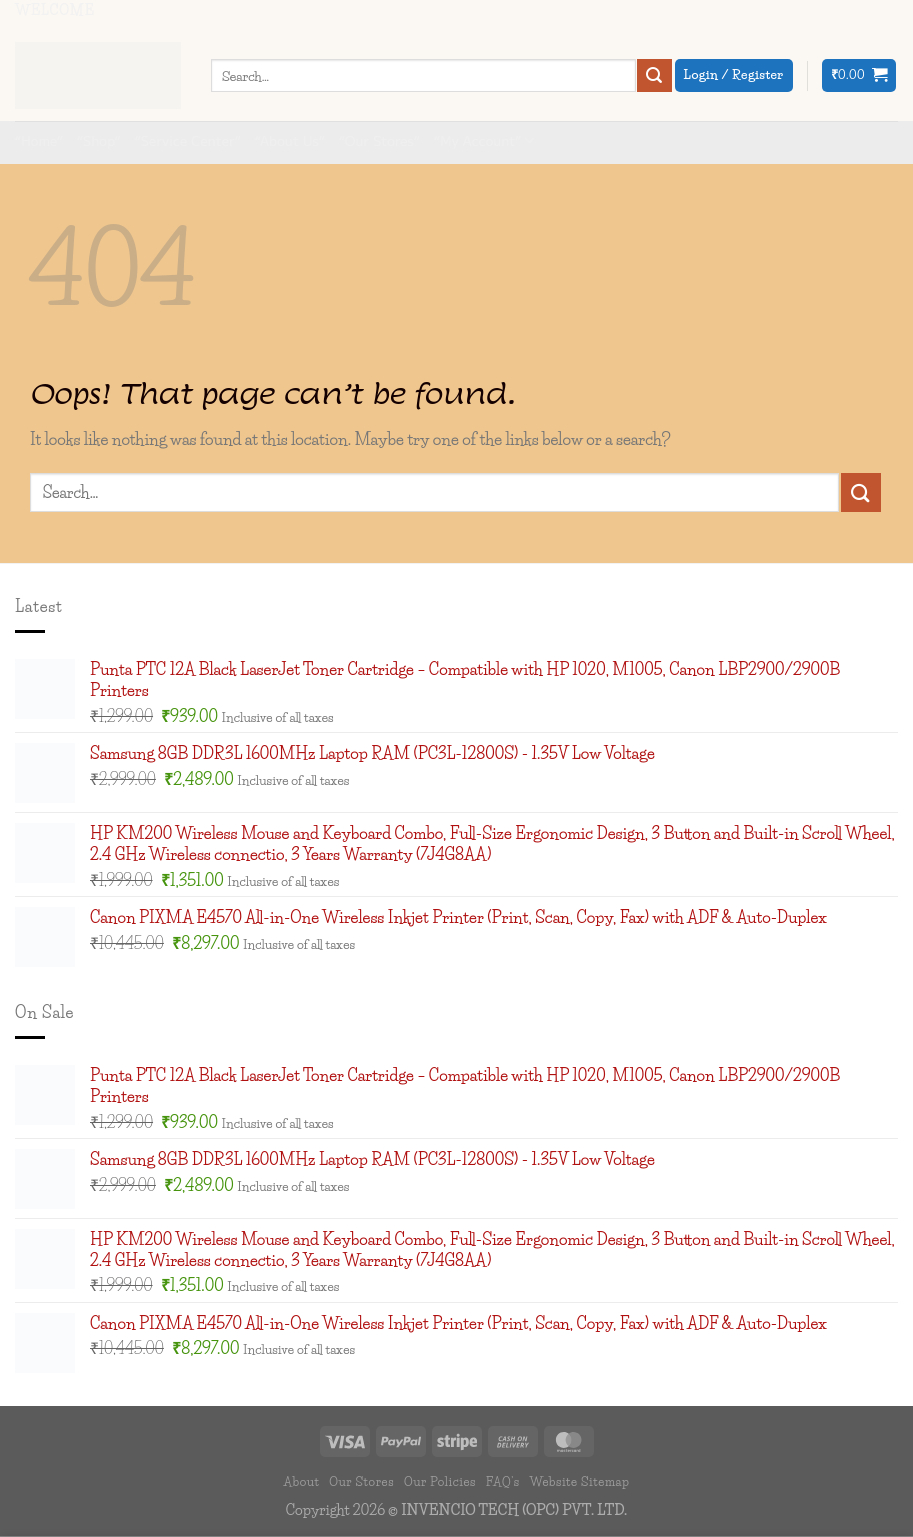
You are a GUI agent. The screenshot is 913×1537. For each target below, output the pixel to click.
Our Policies (440, 1481)
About (302, 1481)
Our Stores (361, 1481)
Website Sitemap (579, 1481)
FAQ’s (503, 1481)
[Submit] (654, 76)
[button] (859, 75)
